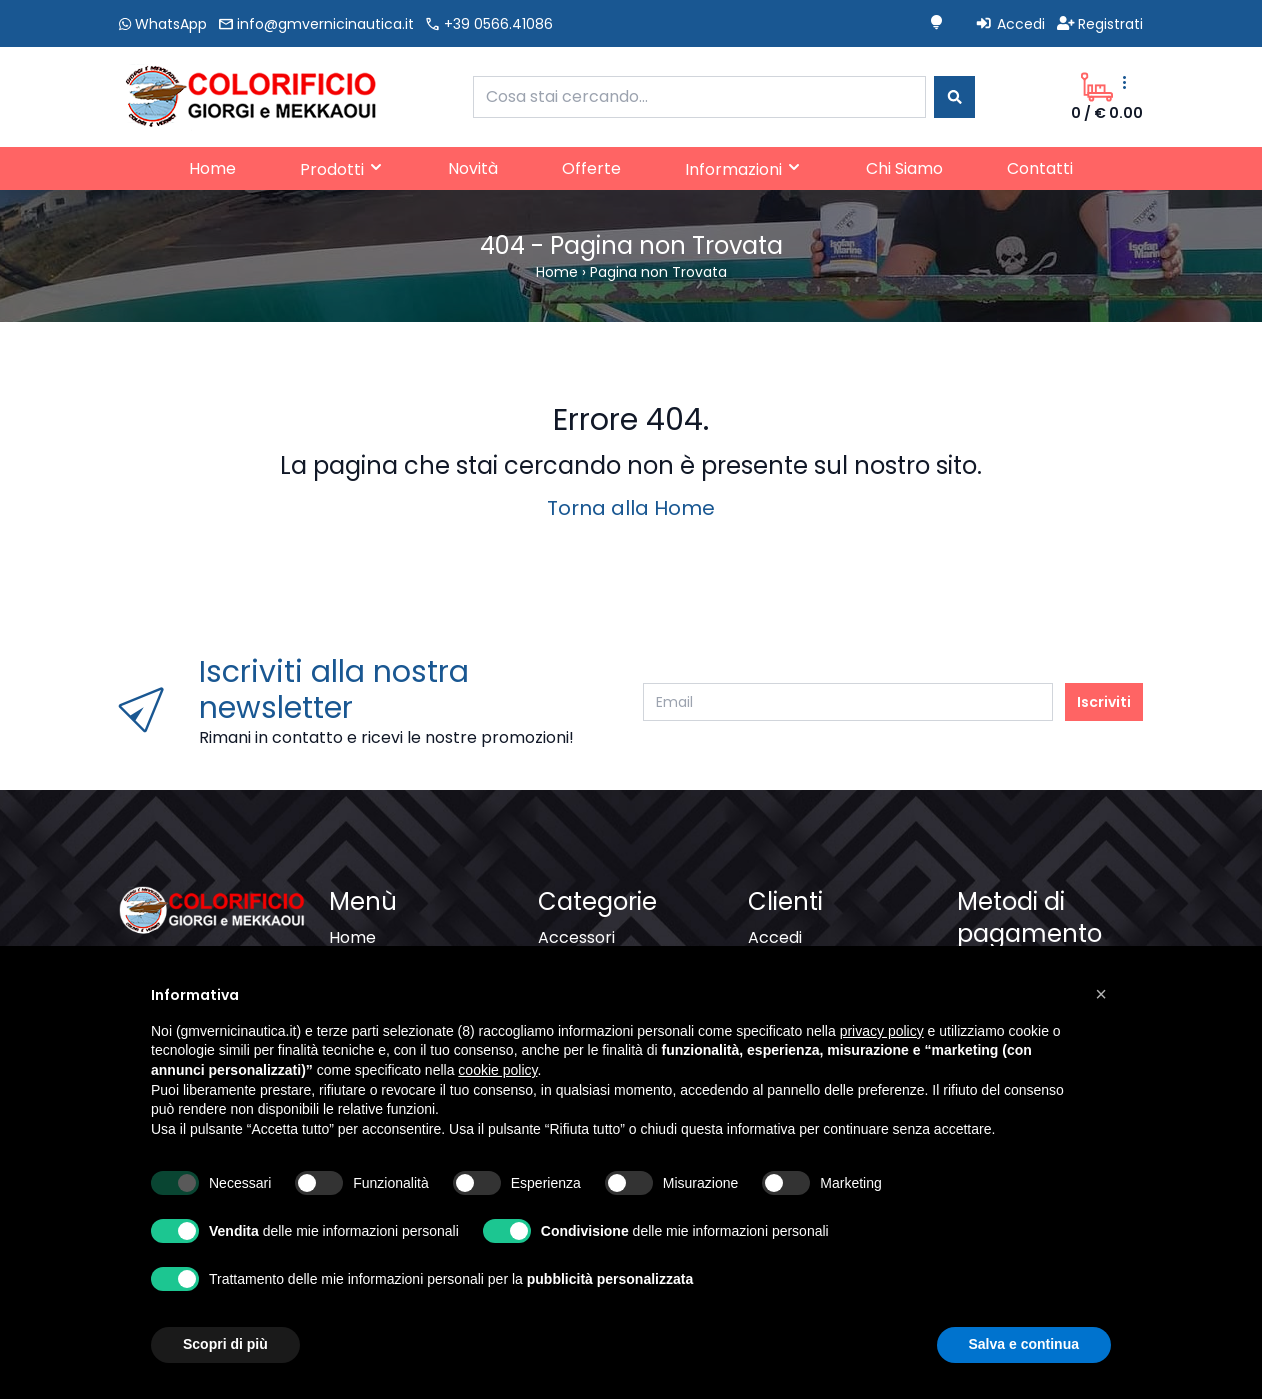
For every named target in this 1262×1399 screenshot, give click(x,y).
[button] (1101, 994)
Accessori (576, 937)
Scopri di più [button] (225, 1344)
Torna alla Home (631, 508)
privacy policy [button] (882, 1031)
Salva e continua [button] (1024, 1344)
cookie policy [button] (497, 1070)
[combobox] (699, 97)
